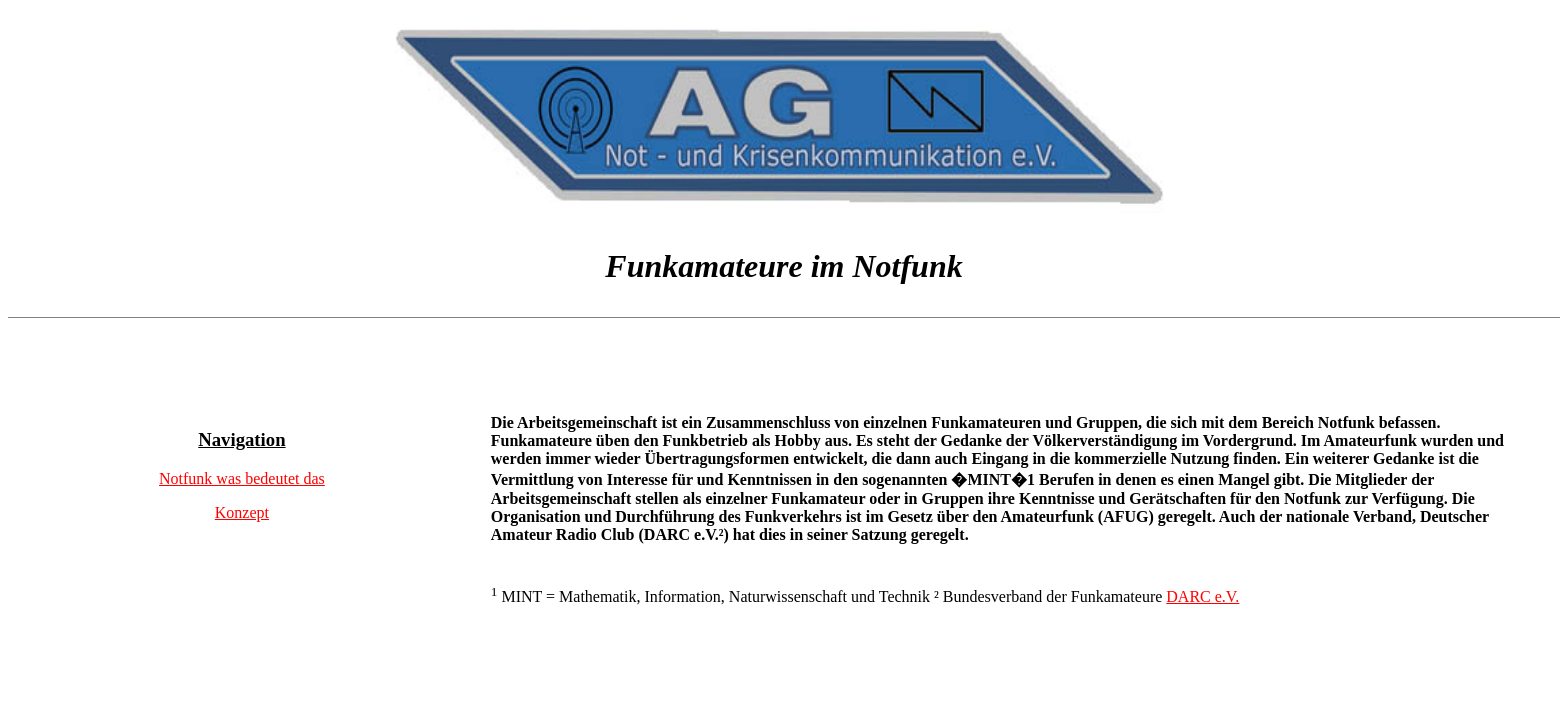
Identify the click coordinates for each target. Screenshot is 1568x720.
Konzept (242, 512)
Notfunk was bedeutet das (242, 478)
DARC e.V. (1202, 596)
